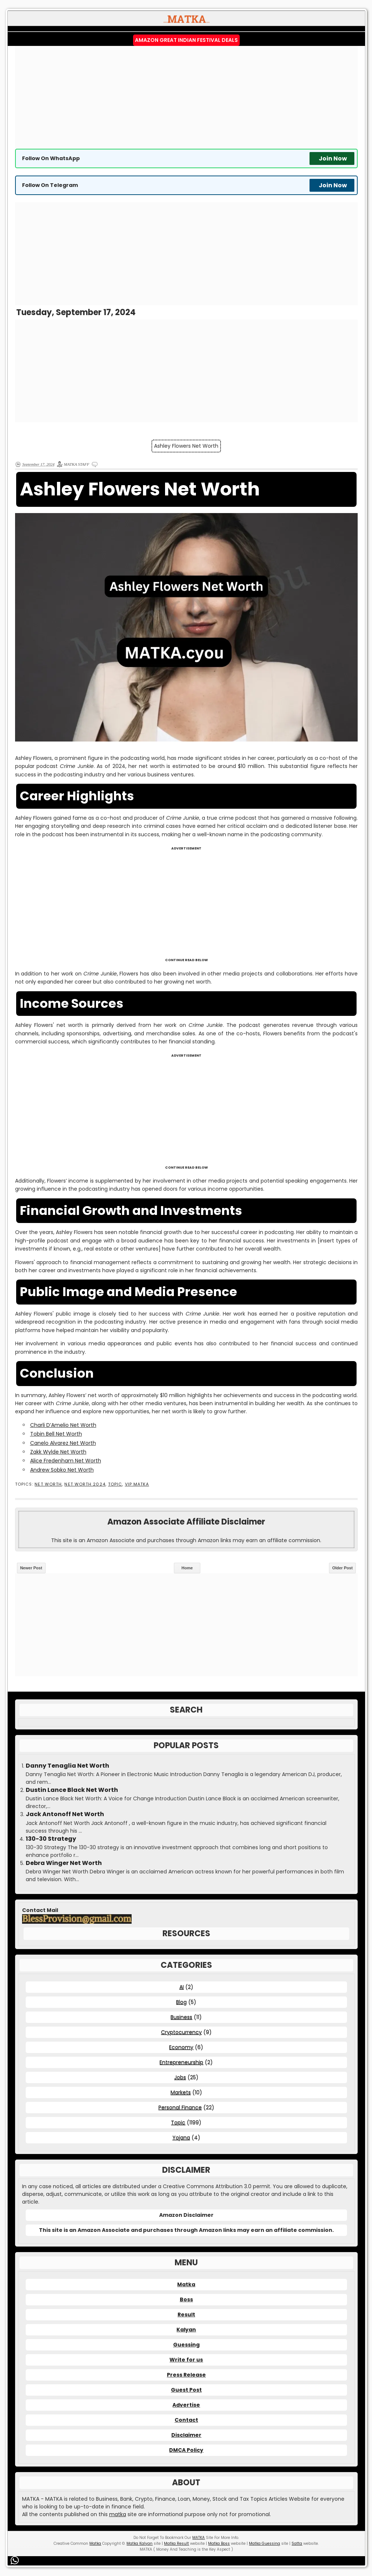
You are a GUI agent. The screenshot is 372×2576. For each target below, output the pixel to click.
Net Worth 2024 (84, 1484)
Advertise (186, 2405)
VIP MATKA (137, 1484)
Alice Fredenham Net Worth (65, 1460)
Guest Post (186, 2389)
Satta (296, 2543)
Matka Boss (219, 2543)
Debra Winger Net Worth (64, 1863)
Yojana (181, 2137)
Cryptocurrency (181, 2032)
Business (181, 2017)
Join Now (333, 158)
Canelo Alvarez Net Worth (63, 1443)
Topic (115, 1484)
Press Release (186, 2374)
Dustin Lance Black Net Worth (72, 1790)
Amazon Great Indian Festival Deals (186, 40)
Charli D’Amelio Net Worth (63, 1425)
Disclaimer (186, 2435)
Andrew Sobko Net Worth (62, 1469)
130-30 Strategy (51, 1839)
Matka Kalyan (139, 2543)
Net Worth (48, 1484)
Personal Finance (180, 2107)
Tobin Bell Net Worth (56, 1433)
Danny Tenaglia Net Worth (67, 1766)
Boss (186, 2299)
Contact (186, 2420)
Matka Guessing (264, 2543)
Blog (181, 2002)
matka (117, 2514)
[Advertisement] (186, 97)
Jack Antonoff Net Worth (65, 1814)
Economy (181, 2047)
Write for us (186, 2359)
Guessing (186, 2344)
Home (187, 1568)
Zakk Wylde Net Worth (58, 1451)
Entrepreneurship (181, 2062)
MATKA (198, 2537)
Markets (181, 2092)
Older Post (342, 1568)
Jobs (180, 2077)
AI (181, 1987)
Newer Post (31, 1568)
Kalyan (186, 2329)
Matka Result (176, 2543)
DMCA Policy (186, 2450)
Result (186, 2314)
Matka (186, 2284)
